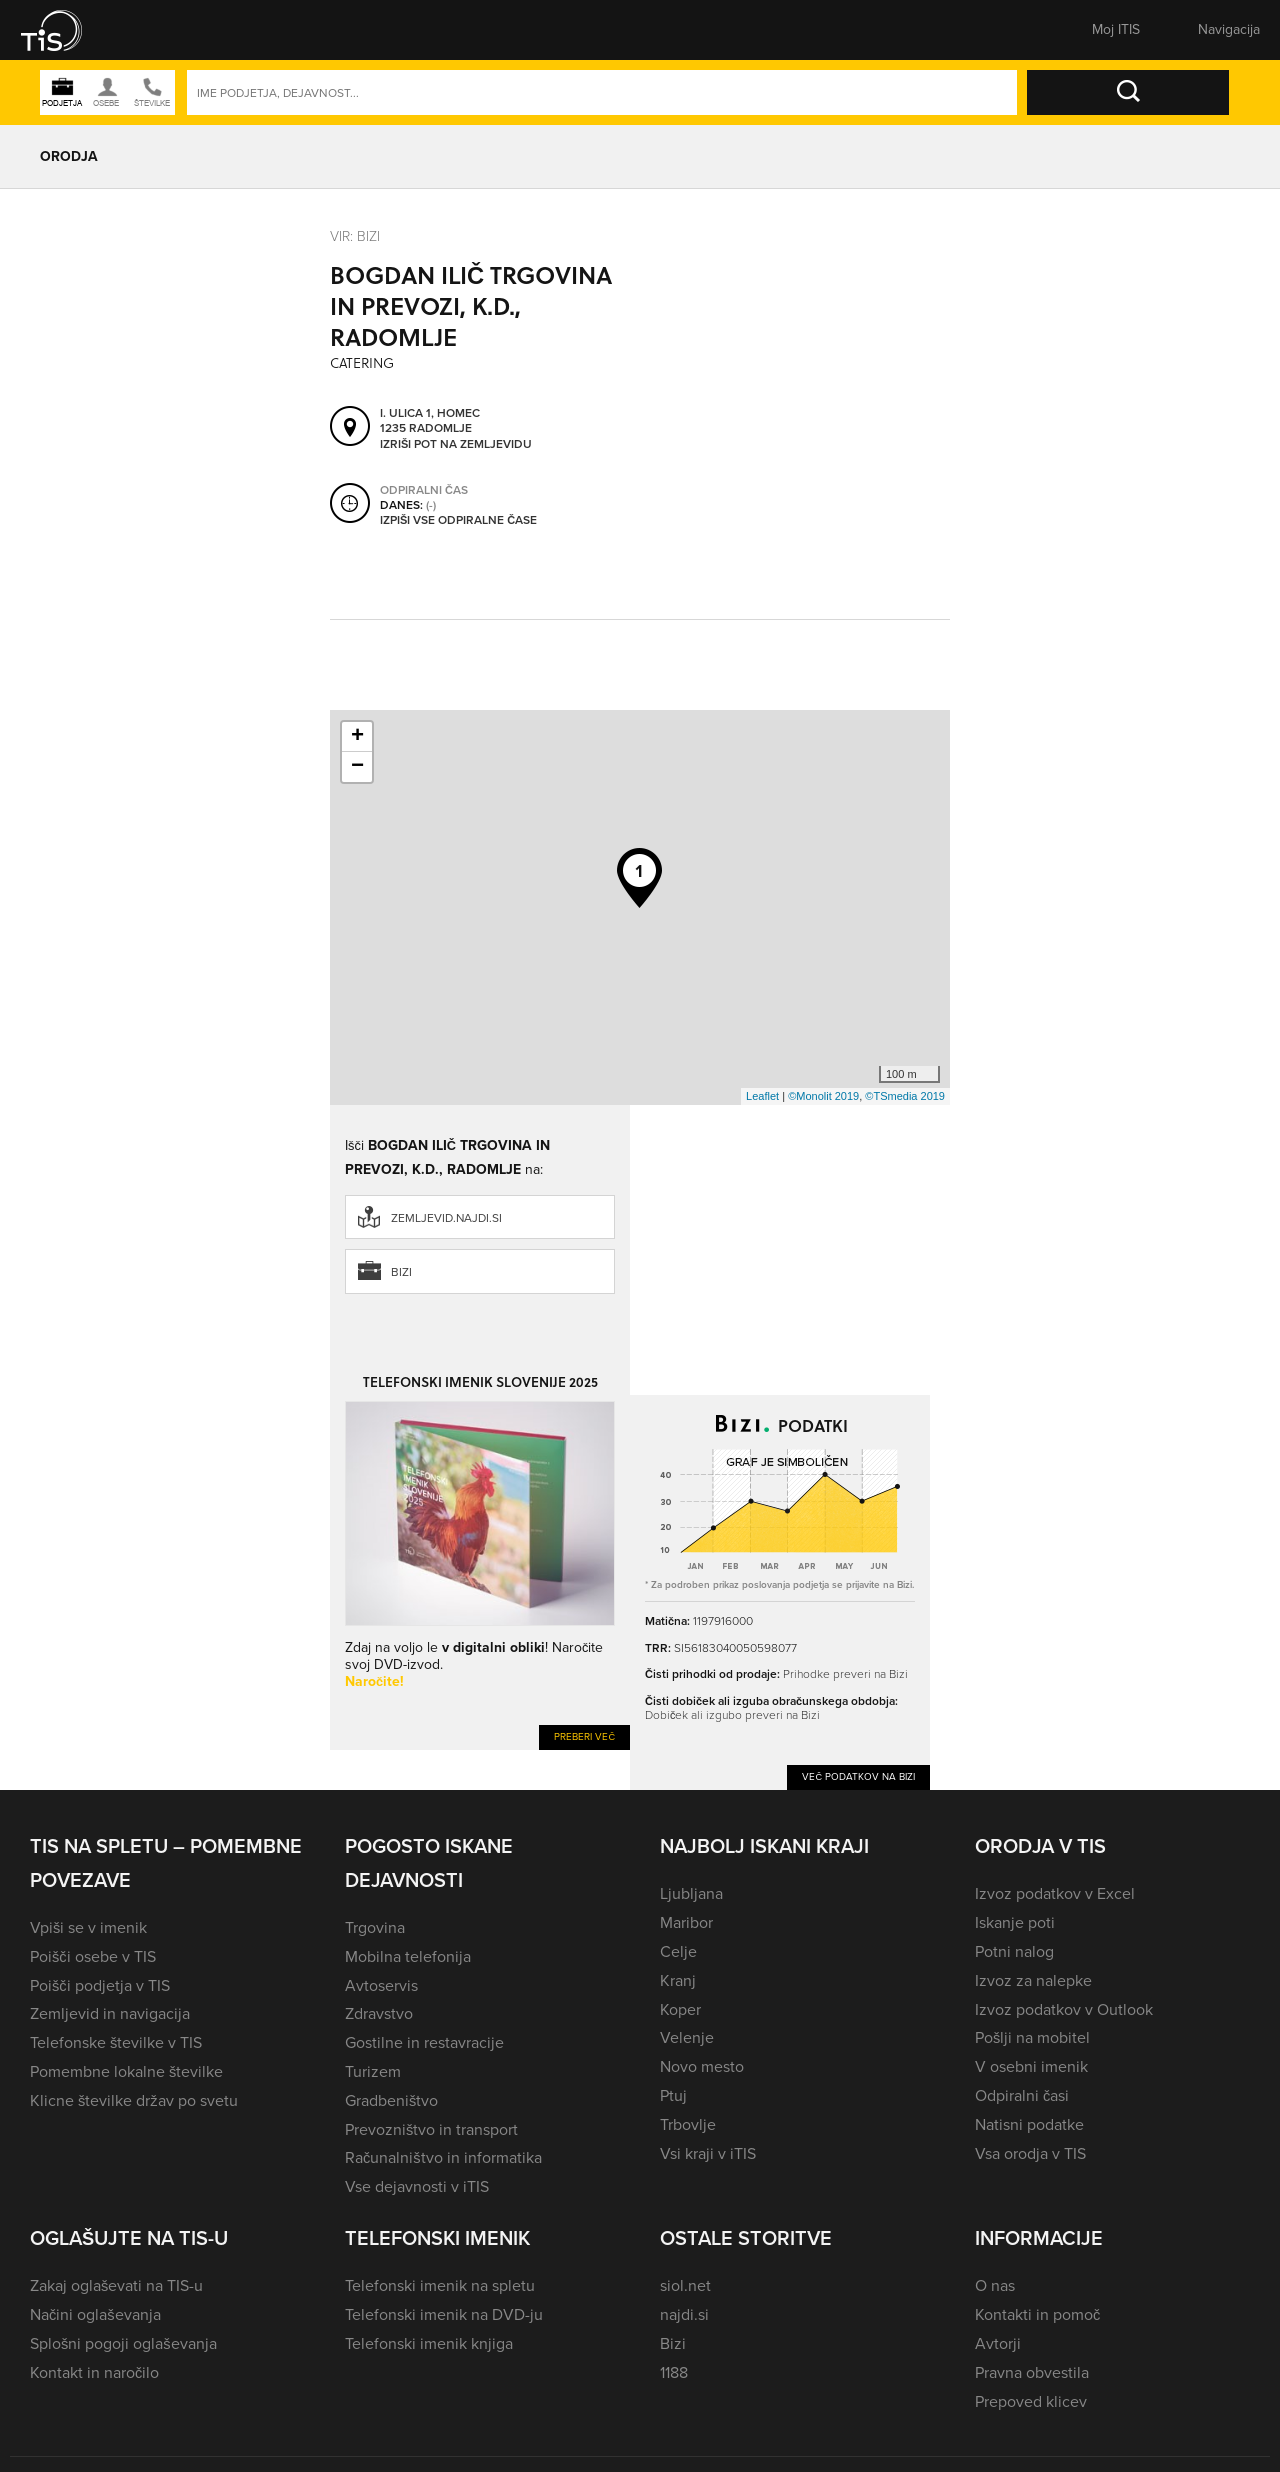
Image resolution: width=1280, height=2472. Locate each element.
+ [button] (357, 737)
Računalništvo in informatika (443, 2157)
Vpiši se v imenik (88, 1927)
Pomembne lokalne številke (126, 2071)
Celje (678, 1951)
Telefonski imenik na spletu (440, 2285)
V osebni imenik (1031, 2066)
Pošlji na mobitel (1032, 2037)
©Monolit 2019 (823, 1096)
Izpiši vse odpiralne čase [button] (458, 521)
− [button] (357, 767)
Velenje (687, 2037)
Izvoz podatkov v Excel (1055, 1893)
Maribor (686, 1922)
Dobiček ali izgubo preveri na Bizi (732, 1715)
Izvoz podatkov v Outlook (1064, 2009)
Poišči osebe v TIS (93, 1956)
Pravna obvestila (1032, 2372)
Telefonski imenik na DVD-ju (444, 2314)
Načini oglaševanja (95, 2314)
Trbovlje (688, 2124)
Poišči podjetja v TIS (100, 1985)
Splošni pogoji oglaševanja (123, 2343)
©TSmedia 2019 (905, 1096)
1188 (674, 2372)
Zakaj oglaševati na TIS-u (116, 2285)
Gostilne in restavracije (424, 2042)
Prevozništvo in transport (431, 2129)
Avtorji (998, 2343)
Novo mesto (702, 2066)
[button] (65, 30)
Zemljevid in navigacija (110, 2013)
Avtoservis (381, 1985)
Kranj (678, 1980)
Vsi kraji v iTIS (708, 2153)
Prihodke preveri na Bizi (845, 1674)
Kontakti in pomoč (1037, 2314)
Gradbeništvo (391, 2100)
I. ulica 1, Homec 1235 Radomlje (430, 421)
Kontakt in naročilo (94, 2372)
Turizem (373, 2071)
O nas (995, 2285)
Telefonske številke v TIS (116, 2042)
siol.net (685, 2285)
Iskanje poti (1015, 1922)
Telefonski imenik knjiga (429, 2343)
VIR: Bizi (355, 236)
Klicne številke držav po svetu (134, 2100)
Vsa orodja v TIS (1030, 2153)
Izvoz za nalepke (1033, 1980)
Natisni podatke (1029, 2124)
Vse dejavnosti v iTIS (417, 2186)
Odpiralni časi (1022, 2095)
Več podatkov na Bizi (858, 1776)
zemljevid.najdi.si (446, 1218)
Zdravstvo (379, 2013)
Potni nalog (1014, 1951)
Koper (680, 2009)
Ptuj (673, 2095)
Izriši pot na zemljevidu (456, 445)
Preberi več (584, 1736)
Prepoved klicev (1031, 2401)
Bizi (401, 1272)
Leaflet (762, 1096)
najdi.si (684, 2314)
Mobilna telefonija (408, 1956)
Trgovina (375, 1927)
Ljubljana (691, 1893)
